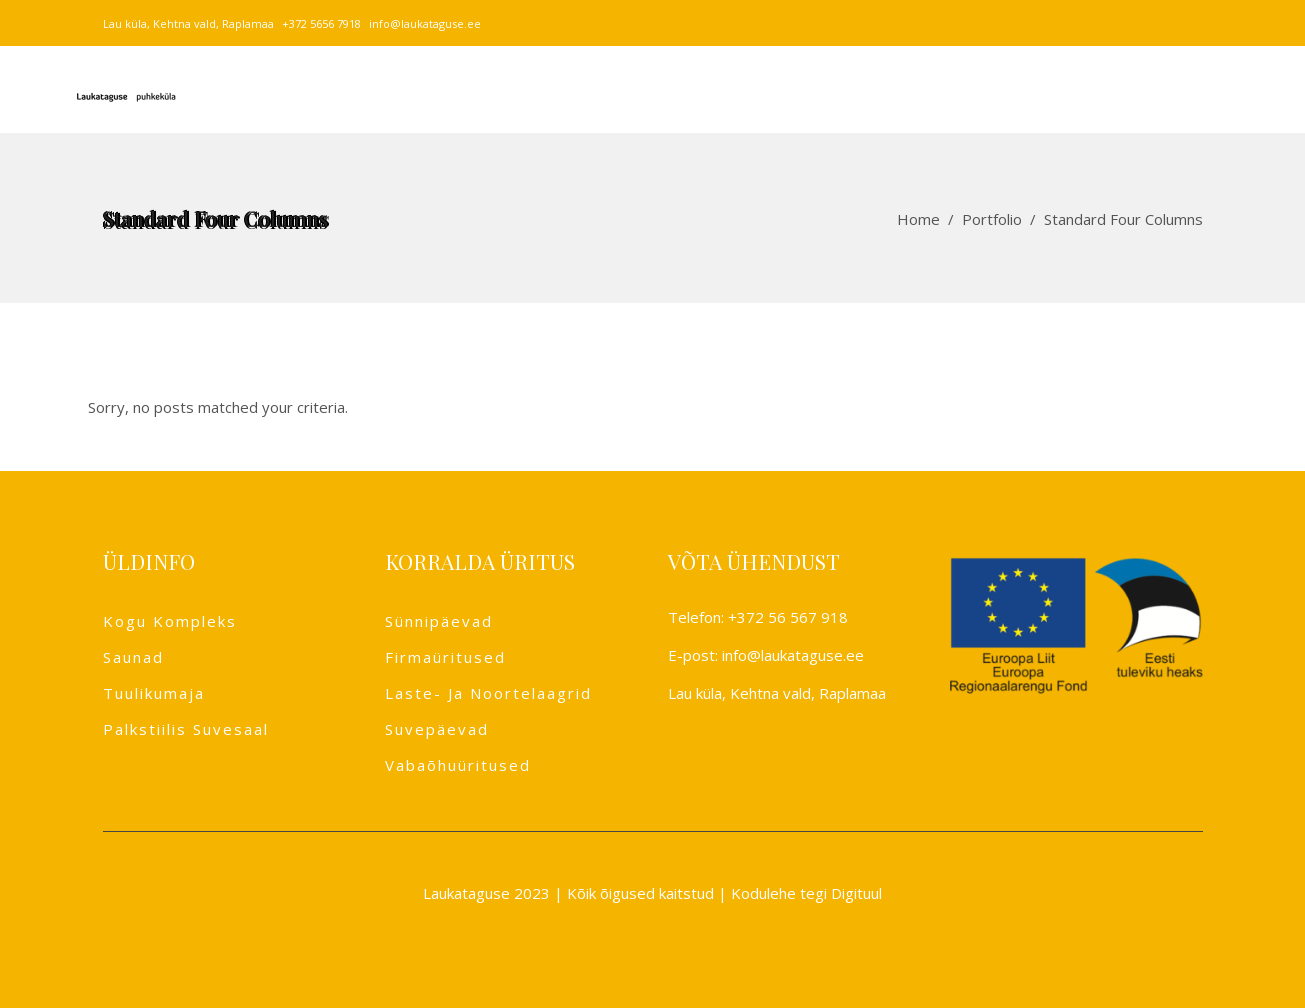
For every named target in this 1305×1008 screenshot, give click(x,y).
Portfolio (992, 219)
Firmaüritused (445, 657)
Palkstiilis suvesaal (186, 729)
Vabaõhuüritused (458, 765)
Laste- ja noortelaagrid (488, 693)
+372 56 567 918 (788, 617)
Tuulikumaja (154, 693)
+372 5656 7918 (321, 23)
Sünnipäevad (439, 621)
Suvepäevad (437, 729)
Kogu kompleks (170, 621)
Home (918, 219)
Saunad (133, 657)
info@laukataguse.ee (425, 23)
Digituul (856, 893)
